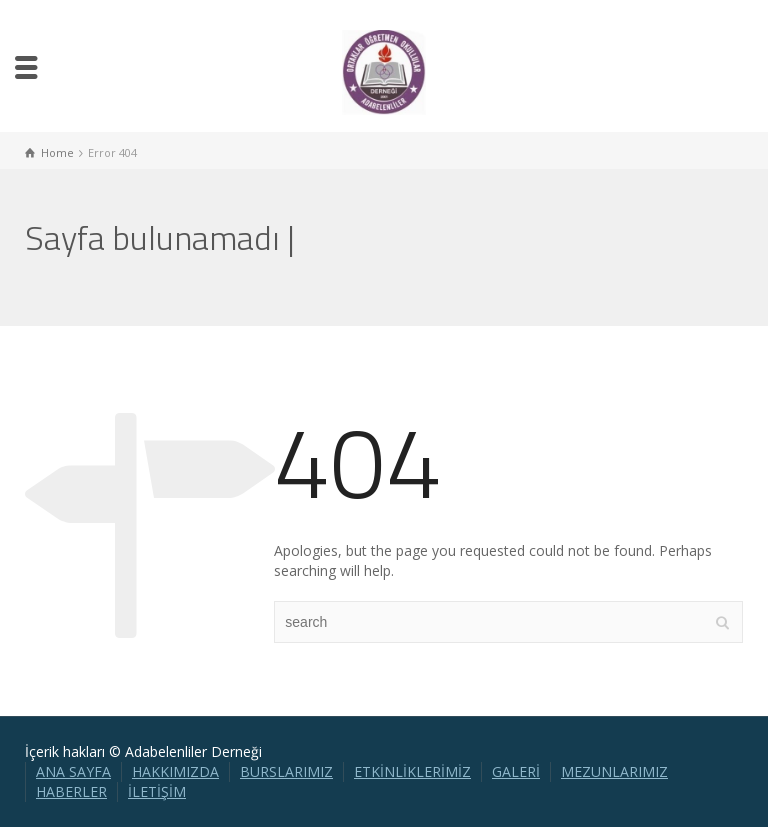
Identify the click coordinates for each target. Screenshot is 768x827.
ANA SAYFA (73, 771)
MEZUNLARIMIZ (614, 771)
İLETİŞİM (157, 791)
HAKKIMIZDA (175, 771)
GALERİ (516, 771)
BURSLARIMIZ (286, 771)
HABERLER (71, 791)
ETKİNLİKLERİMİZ (412, 771)
